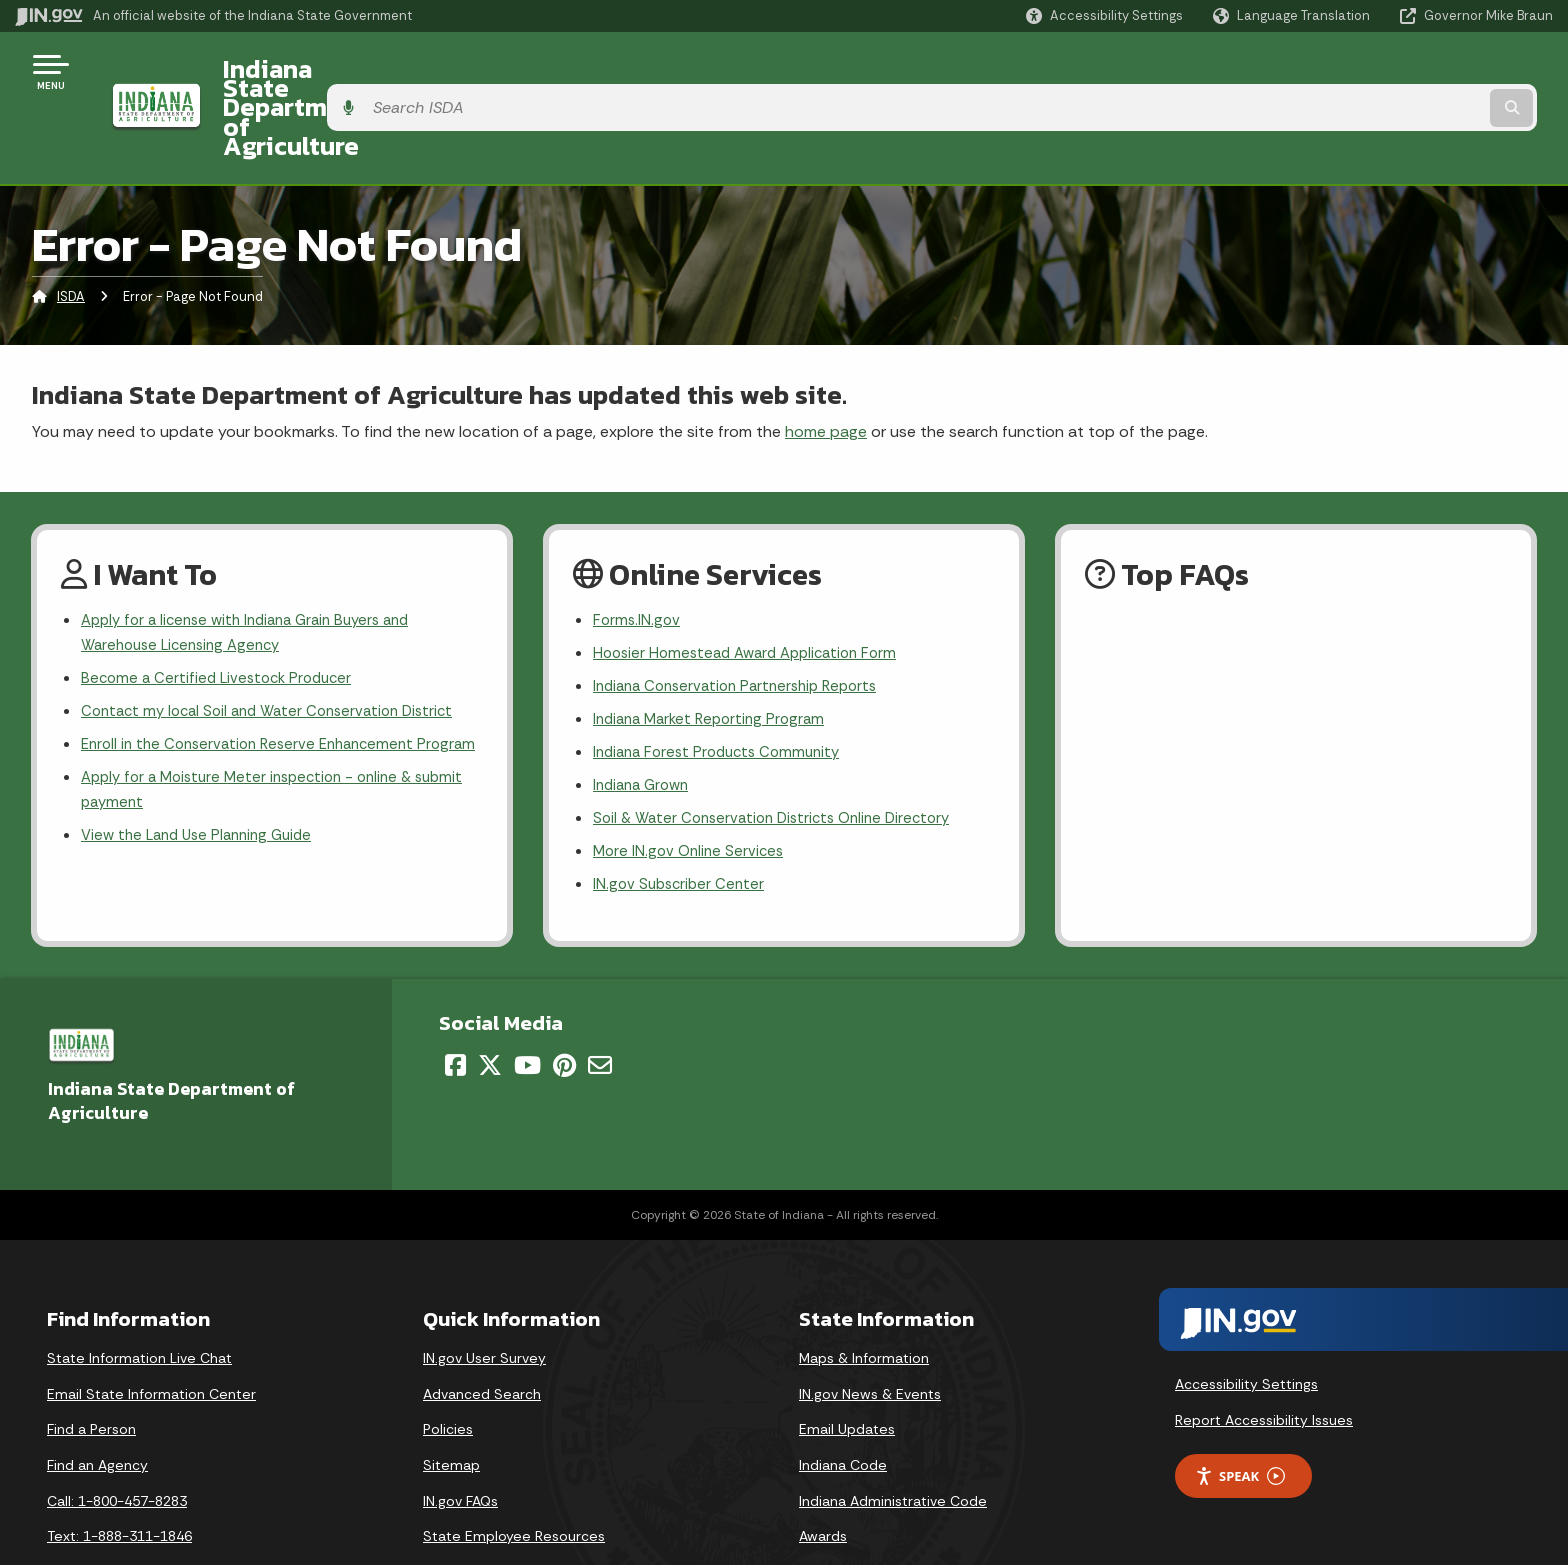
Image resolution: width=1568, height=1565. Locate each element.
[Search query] (1374, 71)
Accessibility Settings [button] (1246, 1331)
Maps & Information (864, 1305)
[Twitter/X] (490, 1011)
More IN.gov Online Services (692, 794)
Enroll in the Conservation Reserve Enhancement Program (257, 695)
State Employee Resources (514, 1483)
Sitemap (451, 1412)
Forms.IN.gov (638, 548)
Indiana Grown (645, 724)
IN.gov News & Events (870, 1340)
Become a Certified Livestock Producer (222, 610)
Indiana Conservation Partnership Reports (744, 618)
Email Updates (847, 1376)
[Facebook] (455, 1011)
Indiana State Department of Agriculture (438, 71)
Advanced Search (482, 1340)
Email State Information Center (151, 1340)
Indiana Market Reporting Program (715, 653)
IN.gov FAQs (460, 1447)
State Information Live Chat (139, 1305)
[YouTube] (527, 1011)
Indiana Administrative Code (893, 1447)
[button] (1104, 15)
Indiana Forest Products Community (724, 689)
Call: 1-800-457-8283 (117, 1447)
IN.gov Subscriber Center (682, 829)
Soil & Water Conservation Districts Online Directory (781, 759)
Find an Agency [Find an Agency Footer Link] (97, 1412)
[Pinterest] (564, 1011)
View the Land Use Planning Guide (204, 805)
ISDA (71, 224)
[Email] (600, 1011)
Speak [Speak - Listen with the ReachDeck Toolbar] (1240, 1422)
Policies (448, 1376)
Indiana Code (843, 1412)
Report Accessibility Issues (1264, 1366)
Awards (823, 1483)
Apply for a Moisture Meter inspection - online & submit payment (256, 757)
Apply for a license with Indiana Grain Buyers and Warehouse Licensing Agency (257, 562)
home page (826, 358)
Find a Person (91, 1376)
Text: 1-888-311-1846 (119, 1483)
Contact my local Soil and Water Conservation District (278, 645)
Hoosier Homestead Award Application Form (754, 583)
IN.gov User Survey (484, 1305)
